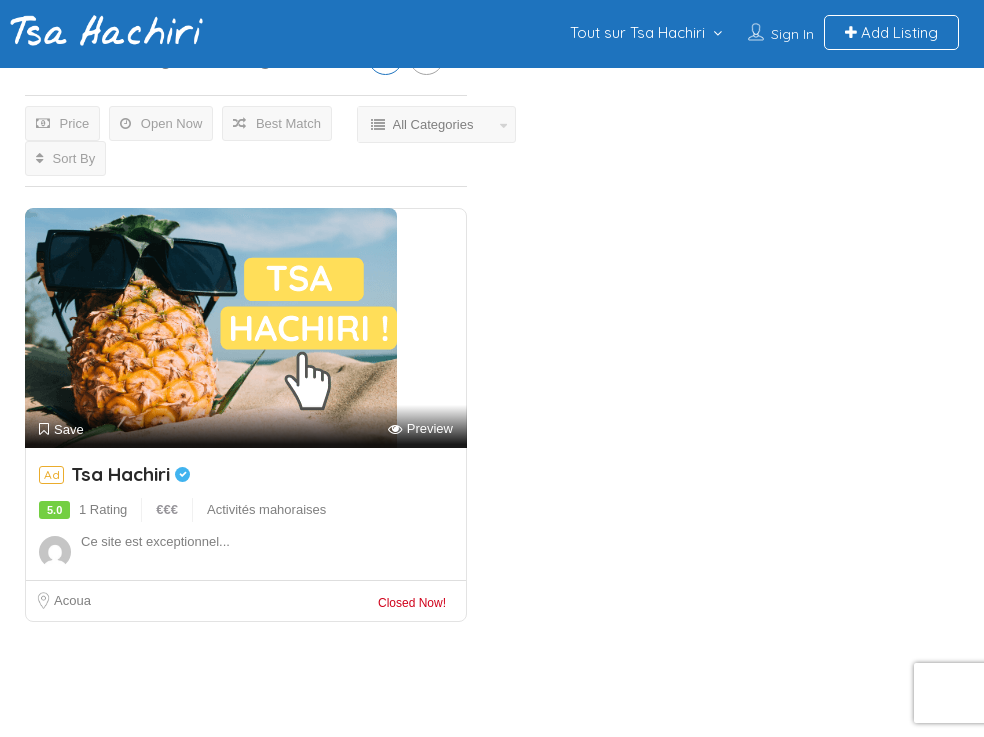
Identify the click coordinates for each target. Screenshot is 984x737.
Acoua (72, 600)
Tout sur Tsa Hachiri (637, 32)
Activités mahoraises (266, 509)
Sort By (65, 158)
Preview (420, 429)
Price (62, 123)
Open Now (161, 123)
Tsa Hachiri (130, 474)
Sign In (792, 34)
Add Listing (891, 32)
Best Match (277, 123)
